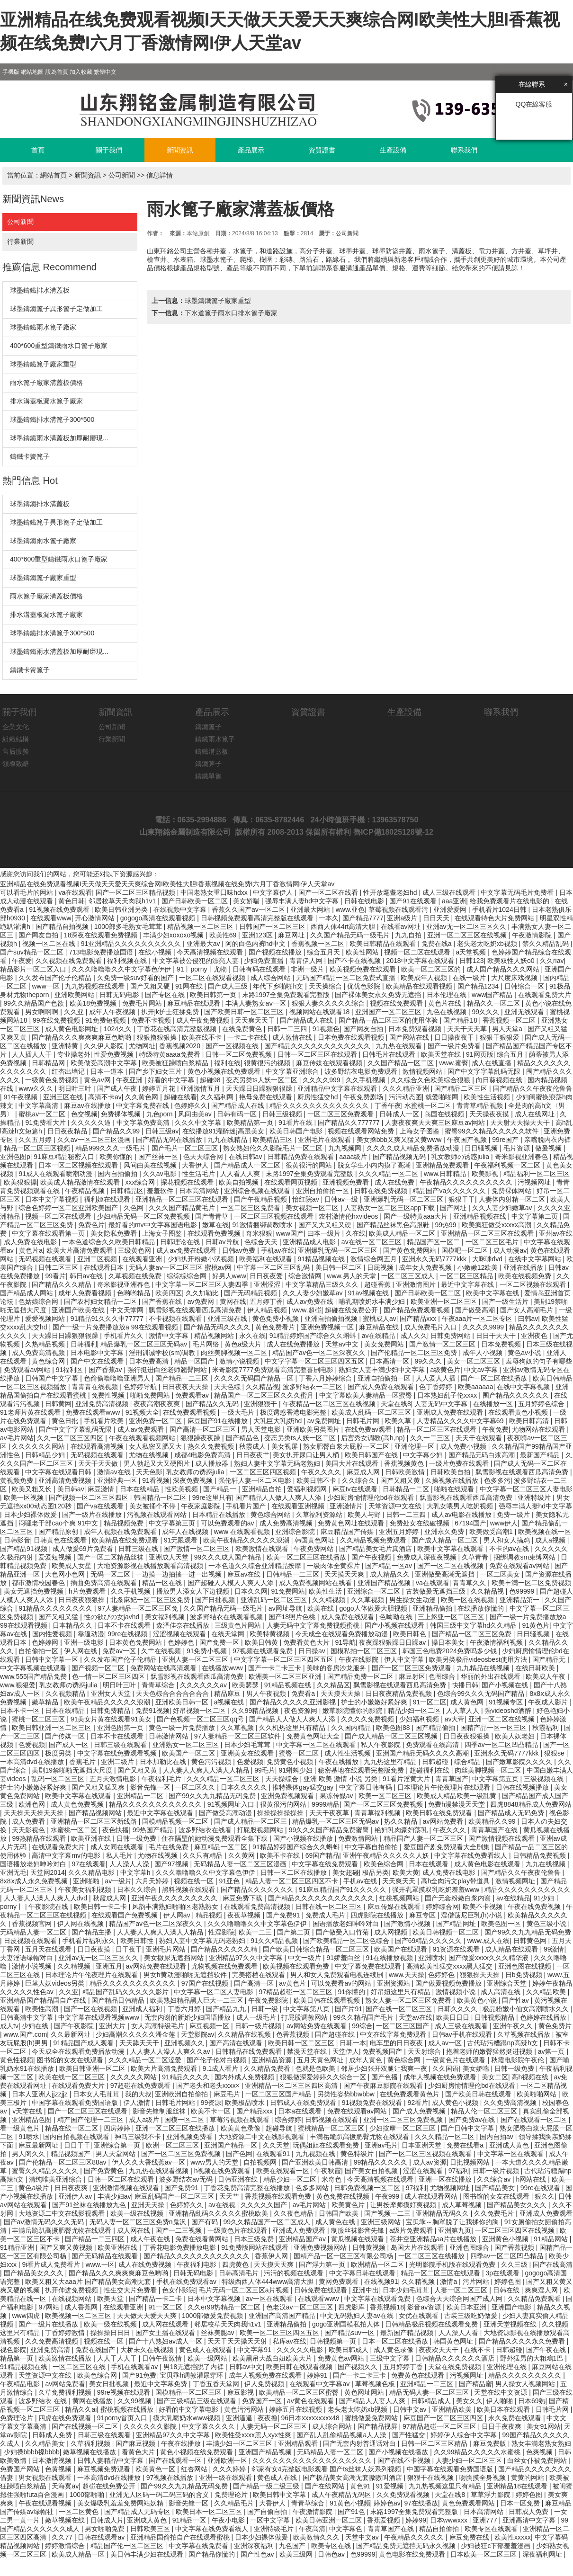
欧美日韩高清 (530, 1421)
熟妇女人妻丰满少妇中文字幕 (383, 1369)
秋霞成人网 (110, 1898)
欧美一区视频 (24, 1497)
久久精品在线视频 (245, 2034)
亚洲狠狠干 (261, 1404)
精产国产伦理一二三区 (91, 2119)
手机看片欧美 (104, 1421)
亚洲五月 (109, 1966)
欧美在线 (321, 1608)
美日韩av (70, 1489)
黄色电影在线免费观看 (413, 2554)
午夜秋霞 (327, 2171)
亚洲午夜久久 (514, 2026)
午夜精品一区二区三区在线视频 (330, 1404)
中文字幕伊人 (274, 892)
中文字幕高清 (39, 1105)
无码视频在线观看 (45, 1259)
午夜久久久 (450, 1830)
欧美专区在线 (332, 2545)
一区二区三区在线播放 (432, 2256)
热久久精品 (401, 1821)
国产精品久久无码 (213, 1404)
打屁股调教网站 (305, 2017)
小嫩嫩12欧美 (478, 1267)
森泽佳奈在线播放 (183, 1625)
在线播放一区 (494, 1404)
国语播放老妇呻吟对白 (34, 1864)
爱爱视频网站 (46, 1318)
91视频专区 (506, 1702)
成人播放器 (212, 1463)
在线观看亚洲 (143, 1259)
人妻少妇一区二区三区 (470, 2460)
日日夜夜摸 (94, 1949)
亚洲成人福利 (143, 2009)
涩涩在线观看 (424, 2171)
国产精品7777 (363, 918)
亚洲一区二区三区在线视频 (468, 935)
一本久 (329, 918)
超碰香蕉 (378, 1284)
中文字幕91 (255, 2349)
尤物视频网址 (451, 2188)
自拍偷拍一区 (39, 1651)
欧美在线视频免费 (525, 1276)
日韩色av (332, 2554)
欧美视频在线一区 (544, 1531)
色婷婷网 (46, 1642)
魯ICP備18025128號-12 (393, 832)
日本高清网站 (200, 1190)
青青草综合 (159, 1685)
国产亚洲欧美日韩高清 (316, 2162)
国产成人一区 (69, 1744)
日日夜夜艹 (252, 1455)
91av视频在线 (369, 1293)
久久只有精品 (203, 1855)
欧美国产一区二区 (189, 1753)
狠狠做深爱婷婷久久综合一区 (324, 2077)
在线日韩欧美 (536, 1668)
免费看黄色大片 (307, 1642)
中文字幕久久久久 (209, 2426)
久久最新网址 (71, 2034)
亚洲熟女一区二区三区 (186, 1744)
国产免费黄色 (104, 2171)
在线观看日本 (104, 1267)
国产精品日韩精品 (118, 2000)
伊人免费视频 (265, 2384)
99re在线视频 (128, 1634)
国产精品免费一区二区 (361, 1676)
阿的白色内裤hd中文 (256, 943)
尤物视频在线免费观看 (225, 1966)
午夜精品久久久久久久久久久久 (467, 1182)
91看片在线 (296, 1122)
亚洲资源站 (394, 1983)
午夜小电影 (229, 2520)
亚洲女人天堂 (112, 1693)
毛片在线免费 (169, 1847)
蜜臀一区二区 (300, 1753)
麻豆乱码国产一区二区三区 (175, 2196)
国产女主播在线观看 (166, 2332)
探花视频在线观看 (188, 1182)
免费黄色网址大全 (313, 1736)
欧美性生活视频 (488, 1097)
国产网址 (454, 1208)
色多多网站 (313, 2188)
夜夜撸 (268, 2418)
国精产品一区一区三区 (494, 1727)
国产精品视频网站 (96, 1813)
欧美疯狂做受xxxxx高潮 (497, 1225)
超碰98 (211, 1080)
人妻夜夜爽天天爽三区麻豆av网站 (436, 1122)
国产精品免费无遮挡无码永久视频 (406, 2545)
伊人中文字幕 (405, 1659)
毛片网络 (207, 1344)
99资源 (211, 2102)
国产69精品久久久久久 (429, 1940)
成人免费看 (29, 1821)
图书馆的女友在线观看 (71, 2060)
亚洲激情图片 (417, 1284)
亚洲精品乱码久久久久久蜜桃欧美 (219, 2213)
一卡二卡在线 (248, 1037)
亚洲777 (486, 2520)
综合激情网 (305, 1276)
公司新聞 (121, 175)
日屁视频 (381, 1267)
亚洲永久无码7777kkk (435, 1259)
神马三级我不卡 (139, 2136)
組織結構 (15, 739)
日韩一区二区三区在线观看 (318, 1054)
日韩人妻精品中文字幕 (111, 2460)
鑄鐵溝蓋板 (211, 751)
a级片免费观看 (412, 2230)
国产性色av (258, 2554)
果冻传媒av (337, 1796)
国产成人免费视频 (420, 2111)
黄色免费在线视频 (343, 2196)
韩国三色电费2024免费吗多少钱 (451, 1651)
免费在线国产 (96, 2349)
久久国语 (445, 2068)
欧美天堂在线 (442, 1054)
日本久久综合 (138, 1889)
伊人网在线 (81, 1651)
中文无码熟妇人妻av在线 (357, 2315)
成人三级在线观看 (449, 892)
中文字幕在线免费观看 (326, 1864)
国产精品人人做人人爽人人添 (279, 1497)
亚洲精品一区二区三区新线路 (95, 1821)
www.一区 (100, 2264)
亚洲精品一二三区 (427, 2384)
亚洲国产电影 (512, 2307)
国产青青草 (212, 1216)
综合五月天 (324, 952)
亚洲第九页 (454, 2230)
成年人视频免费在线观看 (266, 2375)
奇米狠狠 (259, 1233)
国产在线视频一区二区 (86, 2426)
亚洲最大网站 (311, 909)
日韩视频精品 (495, 2017)
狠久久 (545, 2196)
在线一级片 (470, 977)
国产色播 (385, 2077)
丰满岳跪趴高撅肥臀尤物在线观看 (360, 2136)
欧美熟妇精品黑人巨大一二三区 (197, 2000)
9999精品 (326, 1804)
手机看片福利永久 (89, 1940)
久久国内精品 (352, 1727)
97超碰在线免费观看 (141, 2085)
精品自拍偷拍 (440, 2528)
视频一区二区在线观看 (418, 952)
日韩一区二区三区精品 (435, 2443)
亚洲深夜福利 (255, 2545)
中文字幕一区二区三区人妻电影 (526, 1489)
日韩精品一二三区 (293, 1574)
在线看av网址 (402, 926)
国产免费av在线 (472, 2119)
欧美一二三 (256, 1932)
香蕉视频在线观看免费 (279, 2196)
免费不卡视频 (152, 1020)
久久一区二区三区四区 (71, 1438)
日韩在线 (507, 2290)
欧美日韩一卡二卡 (101, 1906)
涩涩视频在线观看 (180, 1634)
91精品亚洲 (18, 2247)
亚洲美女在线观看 (248, 1753)
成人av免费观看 (141, 1429)
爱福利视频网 (308, 1489)
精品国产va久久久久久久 (450, 1190)
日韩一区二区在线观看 (122, 2179)
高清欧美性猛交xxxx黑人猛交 (450, 1966)
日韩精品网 (49, 1063)
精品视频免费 (124, 1523)
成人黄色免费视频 (78, 1804)
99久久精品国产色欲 (35, 1003)
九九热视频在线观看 (95, 986)
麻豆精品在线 (380, 1327)
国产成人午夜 (118, 1088)
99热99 (446, 1225)
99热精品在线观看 (39, 1838)
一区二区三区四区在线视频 (515, 2230)
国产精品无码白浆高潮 (482, 1455)
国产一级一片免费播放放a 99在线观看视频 (116, 1327)
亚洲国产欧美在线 (79, 1310)
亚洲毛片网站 (167, 1949)
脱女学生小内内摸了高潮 (375, 1165)
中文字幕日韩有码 (366, 1787)
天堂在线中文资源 (501, 2392)
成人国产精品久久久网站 (503, 969)
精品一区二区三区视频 (38, 1148)
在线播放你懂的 (481, 1608)
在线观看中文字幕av (320, 2384)
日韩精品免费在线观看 (302, 1156)
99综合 (362, 2026)
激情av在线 (115, 1472)
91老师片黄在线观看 (31, 1412)
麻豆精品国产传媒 (348, 1531)
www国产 (290, 1233)
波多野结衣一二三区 (313, 1387)
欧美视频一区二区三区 (79, 2315)
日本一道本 (107, 1071)
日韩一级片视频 (259, 2026)
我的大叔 (138, 2094)
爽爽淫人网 (542, 2290)
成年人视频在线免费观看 (121, 1531)
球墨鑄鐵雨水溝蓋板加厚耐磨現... (59, 438)
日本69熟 (532, 2401)
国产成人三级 (229, 986)
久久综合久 (359, 1480)
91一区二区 (430, 1702)
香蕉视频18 (387, 2307)
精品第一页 (17, 2358)
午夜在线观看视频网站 (143, 1438)
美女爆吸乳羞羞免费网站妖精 (121, 2503)
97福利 (458, 2171)
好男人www (229, 1276)
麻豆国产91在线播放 (219, 1421)
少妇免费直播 (265, 960)
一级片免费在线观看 (460, 1463)
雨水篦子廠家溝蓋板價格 (46, 382)
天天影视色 (29, 1830)
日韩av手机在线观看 (463, 2034)
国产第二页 (294, 1932)
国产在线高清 (553, 2264)
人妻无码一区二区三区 (275, 2426)
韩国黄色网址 (315, 1540)
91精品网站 (551, 2239)
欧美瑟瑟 (246, 1685)
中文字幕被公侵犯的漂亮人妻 (196, 960)
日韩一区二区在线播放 (294, 1872)
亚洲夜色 (535, 1335)
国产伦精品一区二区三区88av (63, 2162)
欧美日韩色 (410, 1634)
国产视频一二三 (388, 2213)
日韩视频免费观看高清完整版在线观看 (258, 918)
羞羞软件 (161, 1190)
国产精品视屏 (378, 2426)
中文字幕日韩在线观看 (363, 2273)
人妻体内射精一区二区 (513, 1199)
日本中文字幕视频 (52, 1199)
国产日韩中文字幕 (468, 2128)
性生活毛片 (199, 1173)
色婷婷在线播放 (544, 2017)
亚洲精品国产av (303, 2239)
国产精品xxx (419, 1318)
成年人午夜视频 (113, 1012)
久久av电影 (161, 1173)
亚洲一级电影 (85, 1642)
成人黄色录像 (394, 2349)
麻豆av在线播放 (88, 1105)
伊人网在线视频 (81, 1923)
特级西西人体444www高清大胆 (268, 2281)
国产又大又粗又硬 (325, 1225)
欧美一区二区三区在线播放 (307, 1557)
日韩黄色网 (530, 1940)
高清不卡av (105, 1097)
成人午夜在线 (151, 2239)
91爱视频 (390, 2486)
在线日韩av (246, 1156)
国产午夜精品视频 (261, 1199)
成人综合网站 (271, 977)
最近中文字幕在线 (468, 1284)
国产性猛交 (409, 2435)
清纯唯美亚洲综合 (56, 2179)
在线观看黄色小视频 (519, 1412)
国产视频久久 (358, 2367)
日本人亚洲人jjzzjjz (40, 2094)
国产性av (516, 2000)
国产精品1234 (479, 986)
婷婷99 (415, 2520)
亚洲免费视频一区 (328, 1327)
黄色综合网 (49, 1361)
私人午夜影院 (382, 1744)
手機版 (10, 72)
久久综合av (494, 2179)
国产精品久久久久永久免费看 (523, 2341)
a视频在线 (230, 1702)
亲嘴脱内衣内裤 (547, 1139)
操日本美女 (448, 1642)
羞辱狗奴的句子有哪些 (539, 1361)
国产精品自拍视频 (63, 926)
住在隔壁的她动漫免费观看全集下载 (215, 1838)
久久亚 (75, 1012)
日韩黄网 (58, 1404)
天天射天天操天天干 (521, 1122)
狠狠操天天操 (480, 1975)
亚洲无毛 (13, 1872)
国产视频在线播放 (276, 952)
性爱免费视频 (114, 1054)
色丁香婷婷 (436, 1387)
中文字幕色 (346, 2528)
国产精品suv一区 (350, 2332)
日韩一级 (265, 2009)
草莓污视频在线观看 (240, 2119)
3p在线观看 (503, 2273)
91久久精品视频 (275, 1940)
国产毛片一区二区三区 (186, 1148)
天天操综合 (326, 986)
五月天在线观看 (49, 1949)
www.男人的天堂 (352, 1276)
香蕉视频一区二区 (318, 943)
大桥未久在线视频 (147, 2349)
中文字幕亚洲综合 (293, 1071)
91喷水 (28, 2136)
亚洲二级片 (118, 1761)
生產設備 (393, 150)
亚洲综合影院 (296, 1531)
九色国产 (293, 2545)
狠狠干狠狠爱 (500, 1037)
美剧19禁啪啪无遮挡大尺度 (73, 1770)
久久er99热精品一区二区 (225, 2307)
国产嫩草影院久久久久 (520, 1761)
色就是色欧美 (316, 2068)
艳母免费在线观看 (266, 1097)
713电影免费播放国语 (101, 952)
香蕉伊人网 (272, 2256)
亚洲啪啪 (87, 1881)
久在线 (356, 1233)
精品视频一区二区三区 (201, 926)
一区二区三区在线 (80, 2367)
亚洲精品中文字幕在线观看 (338, 1088)
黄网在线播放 (93, 2401)
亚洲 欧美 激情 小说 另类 (341, 1779)
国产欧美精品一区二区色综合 (347, 1940)
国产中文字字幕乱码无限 (485, 1071)
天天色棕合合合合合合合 (173, 1693)
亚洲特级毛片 (274, 2528)
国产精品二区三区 (461, 1088)
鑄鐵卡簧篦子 (30, 456)
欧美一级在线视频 (137, 2213)
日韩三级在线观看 (121, 1744)
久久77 (63, 2537)
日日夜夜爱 (267, 1276)
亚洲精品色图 (33, 2119)
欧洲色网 (32, 1804)
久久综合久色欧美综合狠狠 (431, 1080)
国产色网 (239, 2153)
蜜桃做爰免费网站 (372, 2418)
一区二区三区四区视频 (264, 1472)
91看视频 (156, 1480)
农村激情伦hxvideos (349, 1216)
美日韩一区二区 (339, 1267)
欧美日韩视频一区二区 (446, 1932)
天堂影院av (198, 2034)
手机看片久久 (124, 1335)
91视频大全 (142, 1412)
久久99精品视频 (256, 1710)
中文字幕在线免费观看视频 (118, 1753)
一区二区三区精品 (467, 1276)
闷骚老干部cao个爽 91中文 (59, 1523)
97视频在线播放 (170, 2477)
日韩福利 (84, 1344)
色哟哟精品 (134, 1293)
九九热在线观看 (400, 1046)
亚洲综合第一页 (118, 2145)
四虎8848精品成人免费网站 (530, 1804)
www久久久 (36, 1088)
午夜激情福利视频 (497, 1642)
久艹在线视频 (162, 1651)
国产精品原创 (59, 1531)
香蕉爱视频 (384, 2520)
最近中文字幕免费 (161, 2384)
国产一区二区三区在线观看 (88, 2111)
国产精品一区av (389, 1565)
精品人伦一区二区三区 (485, 2111)
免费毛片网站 (143, 1003)
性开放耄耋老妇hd (391, 892)
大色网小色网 (66, 1574)
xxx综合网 (141, 1182)
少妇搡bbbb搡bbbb (32, 2452)
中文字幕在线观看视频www (99, 2017)
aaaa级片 (354, 1156)
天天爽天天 (399, 1881)
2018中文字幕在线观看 (421, 960)
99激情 (554, 1949)
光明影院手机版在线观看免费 (453, 2264)
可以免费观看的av (228, 1523)
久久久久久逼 (92, 1122)
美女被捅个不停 (153, 1506)
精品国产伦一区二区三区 (127, 2545)
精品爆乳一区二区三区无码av (144, 1344)
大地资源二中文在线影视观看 (262, 2136)
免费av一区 (120, 1651)
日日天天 (437, 918)
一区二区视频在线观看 (534, 1284)
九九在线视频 (546, 1864)
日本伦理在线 (447, 994)
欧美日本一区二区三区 (210, 2511)
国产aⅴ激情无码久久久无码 (45, 2222)
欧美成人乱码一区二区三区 (372, 1412)
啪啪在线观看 (455, 1489)
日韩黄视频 (369, 2247)
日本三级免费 (255, 2239)
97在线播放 (421, 2503)
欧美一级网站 (208, 2358)
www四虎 (26, 2315)
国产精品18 (461, 1020)
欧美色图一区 (502, 1923)
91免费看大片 (46, 1122)
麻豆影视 (241, 2392)
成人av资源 (430, 2162)
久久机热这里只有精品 (293, 1727)
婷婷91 (318, 2375)
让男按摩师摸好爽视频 (404, 2205)
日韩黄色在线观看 (61, 1540)
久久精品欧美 (547, 1992)
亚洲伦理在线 (507, 2367)
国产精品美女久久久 (517, 2205)
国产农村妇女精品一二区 (101, 1301)
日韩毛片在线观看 (389, 1054)
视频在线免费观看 (397, 1003)
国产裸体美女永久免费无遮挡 (379, 994)
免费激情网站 (359, 1838)
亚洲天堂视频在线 (510, 2324)
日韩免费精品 (111, 1710)
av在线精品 (379, 1335)
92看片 (418, 2102)
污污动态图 (405, 1097)
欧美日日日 (453, 2017)
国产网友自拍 (39, 935)
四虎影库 (352, 2307)
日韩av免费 (240, 1250)
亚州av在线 (556, 1233)
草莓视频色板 (376, 2384)
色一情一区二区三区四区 (109, 1676)
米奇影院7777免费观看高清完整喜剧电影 (273, 1369)
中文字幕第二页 (535, 1216)
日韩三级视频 (283, 1114)
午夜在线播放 (339, 1761)
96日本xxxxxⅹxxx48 (311, 2418)
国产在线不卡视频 (404, 2460)
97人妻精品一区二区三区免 (138, 1608)
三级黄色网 (135, 1250)
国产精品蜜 (475, 2384)
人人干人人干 (118, 2358)
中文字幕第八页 (307, 2009)
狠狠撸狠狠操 (158, 1037)
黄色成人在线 (278, 2477)
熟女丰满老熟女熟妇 (541, 2443)
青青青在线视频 (96, 1387)
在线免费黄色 (243, 1029)
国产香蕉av (106, 1369)
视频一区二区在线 (49, 943)
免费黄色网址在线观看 (352, 1523)
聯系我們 (464, 150)
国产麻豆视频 (136, 2443)
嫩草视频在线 (66, 2520)
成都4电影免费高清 (203, 1455)
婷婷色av (387, 2503)
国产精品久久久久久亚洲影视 (294, 1702)
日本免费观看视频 (415, 1029)
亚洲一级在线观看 (226, 2477)
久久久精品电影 (92, 1872)
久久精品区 (333, 1685)
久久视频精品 (66, 1693)
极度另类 (59, 1753)
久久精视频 (329, 1600)
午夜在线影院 (359, 1659)
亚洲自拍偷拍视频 (331, 1318)
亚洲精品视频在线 (480, 1216)
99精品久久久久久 (381, 2162)
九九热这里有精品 (391, 1761)
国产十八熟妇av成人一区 (166, 2341)
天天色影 (149, 1472)
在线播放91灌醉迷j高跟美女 (224, 1131)
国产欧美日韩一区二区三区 (245, 1012)
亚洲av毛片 (381, 2145)
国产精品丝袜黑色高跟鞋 (394, 1225)
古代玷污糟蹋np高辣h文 (503, 2043)
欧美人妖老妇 (516, 1736)
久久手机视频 (366, 1080)
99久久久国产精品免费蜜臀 (330, 1830)
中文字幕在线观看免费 (378, 2298)
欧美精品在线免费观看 (126, 1540)
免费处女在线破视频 (420, 1523)
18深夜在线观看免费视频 (101, 935)
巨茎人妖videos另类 (55, 1983)
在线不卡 (478, 2349)
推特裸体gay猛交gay (303, 1787)
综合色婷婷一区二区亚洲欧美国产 (69, 1208)
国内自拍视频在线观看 (77, 2136)
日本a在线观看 (300, 2111)
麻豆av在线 (245, 1574)
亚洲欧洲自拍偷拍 (182, 2094)
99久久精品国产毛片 (364, 2017)
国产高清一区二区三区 (204, 1429)
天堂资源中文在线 (395, 1506)
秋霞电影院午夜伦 (518, 2060)
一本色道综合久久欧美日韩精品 (109, 1242)
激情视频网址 (516, 1881)
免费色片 (91, 1225)
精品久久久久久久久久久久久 (527, 1889)
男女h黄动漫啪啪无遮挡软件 (186, 1975)
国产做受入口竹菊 (343, 1932)
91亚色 (230, 1881)
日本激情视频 (52, 2460)
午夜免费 (495, 1429)
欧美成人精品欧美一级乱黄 (457, 1796)
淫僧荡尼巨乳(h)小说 (472, 1915)
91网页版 (479, 1054)
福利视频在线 (128, 960)
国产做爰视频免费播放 (449, 1983)
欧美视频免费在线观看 (364, 969)
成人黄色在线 (336, 2222)
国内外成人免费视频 (245, 2077)
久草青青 (476, 1557)
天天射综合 (425, 2051)
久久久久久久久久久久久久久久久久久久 (313, 2460)
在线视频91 (381, 2281)
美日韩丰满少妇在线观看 (147, 2554)
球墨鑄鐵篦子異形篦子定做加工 (56, 308)
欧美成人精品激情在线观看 (81, 1182)
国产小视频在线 (506, 1685)
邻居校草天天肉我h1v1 (123, 901)
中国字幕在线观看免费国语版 (76, 2102)
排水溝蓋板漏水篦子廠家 (46, 401)
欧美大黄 (406, 1872)
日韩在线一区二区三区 (329, 1906)
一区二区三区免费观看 (341, 1114)
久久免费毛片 (495, 2213)
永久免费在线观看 (515, 2418)
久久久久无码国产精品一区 (254, 1378)
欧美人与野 (365, 1514)
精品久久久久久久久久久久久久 (156, 1804)
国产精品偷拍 (436, 1727)
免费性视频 (108, 1395)
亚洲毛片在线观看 (325, 1139)
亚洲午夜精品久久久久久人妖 (387, 1855)
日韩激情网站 (169, 1736)
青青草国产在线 (495, 1830)
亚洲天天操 (148, 2205)
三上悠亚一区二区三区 (452, 1617)
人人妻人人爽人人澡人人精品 (207, 1770)
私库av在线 (289, 2341)
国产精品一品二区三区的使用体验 (389, 1020)
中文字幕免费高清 (143, 1122)
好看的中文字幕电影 (189, 2409)
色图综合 (443, 1676)
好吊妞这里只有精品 (401, 1992)
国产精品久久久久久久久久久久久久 (318, 1046)
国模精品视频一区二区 (176, 1821)
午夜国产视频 (468, 1139)
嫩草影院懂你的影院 (353, 1710)
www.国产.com (25, 2034)
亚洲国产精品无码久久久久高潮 (423, 1753)
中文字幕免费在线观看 (369, 1966)
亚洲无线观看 (525, 1012)
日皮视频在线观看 (31, 1940)
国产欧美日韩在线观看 (479, 2094)
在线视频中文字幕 (180, 909)
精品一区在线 (163, 1583)
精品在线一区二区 (72, 2128)
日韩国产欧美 (339, 2213)
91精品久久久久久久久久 (56, 1608)
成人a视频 (551, 1540)
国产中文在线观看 (98, 1361)
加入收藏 (81, 72)
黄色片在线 (445, 1003)
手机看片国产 (247, 1506)
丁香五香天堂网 (217, 2384)
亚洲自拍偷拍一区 (323, 1190)
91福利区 (70, 1369)
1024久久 (119, 1029)
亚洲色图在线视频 (525, 1966)
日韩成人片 (107, 2520)
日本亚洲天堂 (422, 2145)
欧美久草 (399, 1421)
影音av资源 (425, 2307)
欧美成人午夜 (546, 1676)
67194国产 (470, 1523)
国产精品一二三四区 (95, 2239)
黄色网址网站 (365, 2392)
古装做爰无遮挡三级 (436, 1591)
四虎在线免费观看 (65, 2418)
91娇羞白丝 (344, 1957)
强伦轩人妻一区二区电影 (255, 1480)
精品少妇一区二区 (415, 1710)
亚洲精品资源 (273, 2060)
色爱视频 (31, 1744)
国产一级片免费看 (455, 1046)
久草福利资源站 (320, 1514)
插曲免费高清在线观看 (105, 1583)
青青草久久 (470, 1583)
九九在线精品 (228, 1139)
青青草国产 (451, 1779)
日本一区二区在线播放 (396, 2341)
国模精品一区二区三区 (189, 2392)
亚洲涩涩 (268, 1284)
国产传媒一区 (66, 1736)
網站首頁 (53, 175)
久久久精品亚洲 (407, 1088)
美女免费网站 (385, 1344)
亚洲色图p (15, 1156)
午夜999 (388, 2196)
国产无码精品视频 (251, 1293)
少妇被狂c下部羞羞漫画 (496, 2545)
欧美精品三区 (274, 1139)
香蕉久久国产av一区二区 (249, 909)
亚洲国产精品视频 (385, 1583)
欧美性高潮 (42, 2009)
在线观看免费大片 (544, 994)
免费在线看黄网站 (202, 2239)
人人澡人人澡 (130, 1864)
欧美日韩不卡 (317, 1480)
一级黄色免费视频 (52, 1080)
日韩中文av (411, 2409)
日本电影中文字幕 (98, 1352)
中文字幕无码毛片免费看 (518, 892)
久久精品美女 (46, 2443)
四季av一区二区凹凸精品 (502, 1744)
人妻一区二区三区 (461, 2290)
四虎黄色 (236, 2264)
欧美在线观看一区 (283, 2171)
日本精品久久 (73, 1625)
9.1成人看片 (221, 2068)
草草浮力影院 (491, 2494)
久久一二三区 (431, 1438)
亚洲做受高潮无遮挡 (445, 1574)
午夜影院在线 (49, 1906)
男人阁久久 (29, 2153)
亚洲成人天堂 (169, 1557)
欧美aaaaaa (475, 1387)
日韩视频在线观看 (332, 2119)
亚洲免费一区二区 (156, 1421)
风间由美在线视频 (151, 1165)
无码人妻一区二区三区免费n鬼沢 (139, 2222)
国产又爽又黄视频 (66, 2247)
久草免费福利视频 (65, 2392)
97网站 (49, 2307)
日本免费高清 (149, 1361)
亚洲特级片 (535, 1497)
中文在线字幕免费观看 (394, 2034)
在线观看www (50, 918)
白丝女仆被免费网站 (538, 2460)
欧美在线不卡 (203, 1037)
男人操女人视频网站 (526, 2384)
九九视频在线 (316, 2153)
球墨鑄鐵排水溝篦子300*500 (52, 419)
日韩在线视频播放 (523, 1787)
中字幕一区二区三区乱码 (274, 1267)
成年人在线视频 (186, 1531)
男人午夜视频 (267, 1693)
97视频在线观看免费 (264, 1651)
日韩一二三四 (288, 1029)
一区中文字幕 (271, 2520)
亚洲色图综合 (470, 2247)
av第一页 (552, 2051)
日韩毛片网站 (176, 2102)
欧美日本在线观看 (504, 2409)
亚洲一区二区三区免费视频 (404, 2119)
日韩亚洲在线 (239, 2179)
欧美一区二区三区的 (432, 969)
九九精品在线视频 (484, 1668)
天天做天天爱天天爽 (148, 2315)
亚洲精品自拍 (263, 1489)
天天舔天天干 (140, 2043)
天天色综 (228, 1387)
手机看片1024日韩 (500, 909)
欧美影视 (486, 1173)
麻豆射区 (412, 1676)
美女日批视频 (110, 2384)
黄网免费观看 (339, 2281)
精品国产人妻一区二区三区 (424, 1838)
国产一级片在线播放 (93, 1514)
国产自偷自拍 (268, 2511)
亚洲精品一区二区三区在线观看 (182, 1199)
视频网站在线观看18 (320, 1012)
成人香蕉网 (81, 2307)
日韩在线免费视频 (381, 1190)
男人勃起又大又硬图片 (158, 1463)
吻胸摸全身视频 (483, 2477)
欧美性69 (223, 935)
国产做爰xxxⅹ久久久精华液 (489, 1957)
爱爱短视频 (55, 1557)
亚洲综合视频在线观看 (258, 1190)
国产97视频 (172, 1864)
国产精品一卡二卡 (156, 2298)
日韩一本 (353, 2043)
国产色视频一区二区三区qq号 (201, 1719)
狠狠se (555, 1753)
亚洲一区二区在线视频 (502, 1719)
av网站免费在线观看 (157, 1966)
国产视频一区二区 (99, 1668)
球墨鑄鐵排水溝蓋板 (40, 290)
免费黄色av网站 (342, 2358)
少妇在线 (36, 2026)
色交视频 (84, 1114)
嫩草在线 (215, 1225)
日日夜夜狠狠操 (82, 1600)
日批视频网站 (471, 2162)
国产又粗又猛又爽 (99, 1787)
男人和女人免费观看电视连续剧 (337, 1975)
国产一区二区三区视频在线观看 (426, 2153)
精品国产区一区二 (434, 1242)
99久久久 (486, 1012)
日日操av (312, 1651)
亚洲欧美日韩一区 (182, 1702)
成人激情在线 (293, 1037)
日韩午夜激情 (163, 2358)
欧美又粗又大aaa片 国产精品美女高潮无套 (88, 2281)
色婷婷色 (182, 1642)
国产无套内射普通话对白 (360, 2443)
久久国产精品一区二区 (401, 1063)
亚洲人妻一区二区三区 (196, 1659)
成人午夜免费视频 (203, 1020)
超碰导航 (280, 2128)
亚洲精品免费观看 (443, 1165)
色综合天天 (261, 1242)
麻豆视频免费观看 (104, 2469)
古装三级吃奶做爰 (471, 2315)
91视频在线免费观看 (60, 909)
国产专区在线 (166, 994)
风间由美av (196, 1114)
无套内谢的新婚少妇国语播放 (188, 2017)
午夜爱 (22, 960)
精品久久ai (81, 2409)
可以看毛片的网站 (27, 892)
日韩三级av (162, 1131)
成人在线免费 (395, 1182)
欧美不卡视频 (483, 1906)
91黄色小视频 (350, 2503)
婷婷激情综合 (66, 2545)
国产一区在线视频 (91, 2009)
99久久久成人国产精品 (228, 1557)
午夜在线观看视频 (45, 2503)
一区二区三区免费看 (251, 1208)
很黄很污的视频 (268, 1063)
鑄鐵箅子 (208, 763)
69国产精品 (322, 1855)
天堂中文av (363, 2537)
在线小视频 (155, 952)
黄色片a (31, 1250)
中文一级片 (305, 1957)
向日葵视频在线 (500, 1080)
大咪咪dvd (488, 1259)
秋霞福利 (546, 1727)
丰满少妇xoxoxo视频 (174, 935)
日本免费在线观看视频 (352, 1037)
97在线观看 (89, 1864)
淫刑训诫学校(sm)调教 (163, 1352)
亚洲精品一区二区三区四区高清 (292, 2085)
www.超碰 (306, 1310)
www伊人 (504, 1523)
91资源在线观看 (456, 1949)
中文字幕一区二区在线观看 (317, 1744)
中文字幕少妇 (424, 1455)
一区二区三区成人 (408, 1276)
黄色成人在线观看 (206, 2349)
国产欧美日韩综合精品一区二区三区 (317, 1949)
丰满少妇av (114, 2196)
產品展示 (251, 150)
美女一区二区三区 (474, 1361)
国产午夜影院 (75, 2026)
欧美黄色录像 (241, 2128)
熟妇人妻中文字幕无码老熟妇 (278, 1463)
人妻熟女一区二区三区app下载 (390, 1208)
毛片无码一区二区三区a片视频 (245, 2290)
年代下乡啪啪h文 (279, 986)
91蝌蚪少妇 (296, 1770)
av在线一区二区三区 (372, 1242)
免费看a (304, 1693)
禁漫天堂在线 (308, 2051)
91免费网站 (288, 1591)
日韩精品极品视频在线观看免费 (432, 2324)
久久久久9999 (484, 1327)
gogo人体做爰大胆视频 (374, 1608)
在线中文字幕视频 (524, 1387)
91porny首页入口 (123, 2418)
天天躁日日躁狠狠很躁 (260, 1088)
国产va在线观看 (101, 1506)
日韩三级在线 (139, 1548)
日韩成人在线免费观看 (304, 2102)
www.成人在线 (488, 1940)
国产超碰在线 (336, 2034)
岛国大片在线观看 (418, 2247)
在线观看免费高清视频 (258, 1906)
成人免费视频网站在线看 (316, 1583)
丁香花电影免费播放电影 (180, 2247)
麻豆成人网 (364, 1472)
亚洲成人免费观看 (546, 2213)
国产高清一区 (255, 1983)
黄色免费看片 (276, 1327)
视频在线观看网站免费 (362, 1131)
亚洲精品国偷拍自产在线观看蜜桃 (181, 2537)
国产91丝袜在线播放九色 (89, 2205)
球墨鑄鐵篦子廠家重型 (43, 364)
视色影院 (13, 2349)
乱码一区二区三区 (58, 1779)
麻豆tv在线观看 (355, 1489)
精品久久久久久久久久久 (525, 2375)
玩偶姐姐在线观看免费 (327, 2145)
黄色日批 (66, 1421)
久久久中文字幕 (199, 1122)
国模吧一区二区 (465, 1250)
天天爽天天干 (256, 1020)
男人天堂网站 (116, 2153)
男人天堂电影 (262, 1429)
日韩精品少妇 (46, 1455)
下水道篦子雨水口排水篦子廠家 (231, 313)
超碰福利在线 (430, 1770)
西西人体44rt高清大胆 (344, 926)
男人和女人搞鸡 (507, 1540)
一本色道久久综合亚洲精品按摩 (255, 1565)
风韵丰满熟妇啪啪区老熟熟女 (176, 1906)
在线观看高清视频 (98, 1446)
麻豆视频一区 (210, 2026)
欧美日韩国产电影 (296, 1131)
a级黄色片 (445, 1369)
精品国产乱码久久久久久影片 (126, 1992)
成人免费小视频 (464, 1446)
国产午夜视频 (372, 1557)
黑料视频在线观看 (189, 1889)
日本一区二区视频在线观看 (79, 1165)
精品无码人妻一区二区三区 (430, 2392)
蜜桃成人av (379, 1318)
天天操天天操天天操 (34, 1813)
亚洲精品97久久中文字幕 (246, 1957)
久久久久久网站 (134, 2077)
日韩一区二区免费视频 (240, 1054)
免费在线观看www (94, 1412)
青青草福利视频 (378, 1813)
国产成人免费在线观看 (382, 1387)
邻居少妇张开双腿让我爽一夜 (385, 2068)
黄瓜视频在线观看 (358, 2239)
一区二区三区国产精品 (279, 2094)
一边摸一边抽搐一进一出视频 (179, 1574)
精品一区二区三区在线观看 (437, 1429)
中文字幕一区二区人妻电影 (214, 1992)
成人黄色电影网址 (72, 1029)
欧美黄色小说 (478, 2000)
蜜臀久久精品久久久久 (46, 2171)
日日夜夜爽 (72, 2188)
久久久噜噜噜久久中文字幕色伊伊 (122, 969)
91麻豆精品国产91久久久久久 (343, 1889)
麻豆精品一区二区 (221, 1847)
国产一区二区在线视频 (451, 1565)
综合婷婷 (288, 2119)
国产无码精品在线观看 (106, 2256)
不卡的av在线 (510, 1548)
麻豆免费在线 (470, 2537)
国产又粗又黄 (401, 1480)
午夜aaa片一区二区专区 (478, 1318)
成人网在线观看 (166, 2324)
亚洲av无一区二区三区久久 (467, 926)
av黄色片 (293, 1983)
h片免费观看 (88, 1591)
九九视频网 (345, 1148)
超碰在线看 (180, 1097)
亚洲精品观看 (299, 2443)
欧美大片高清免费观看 (80, 1250)
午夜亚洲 (130, 1080)
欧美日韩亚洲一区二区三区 (52, 1727)
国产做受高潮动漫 (226, 1813)
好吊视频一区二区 (200, 1710)
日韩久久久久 (458, 2009)
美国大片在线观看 (352, 1463)
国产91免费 (139, 2375)
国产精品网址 (457, 1923)
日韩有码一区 (238, 1114)
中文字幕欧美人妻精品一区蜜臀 (366, 1395)
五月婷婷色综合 (542, 1404)
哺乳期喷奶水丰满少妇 (373, 1301)
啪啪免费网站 (151, 1395)
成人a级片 (145, 2119)
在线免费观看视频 (190, 1412)
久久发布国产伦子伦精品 (55, 977)
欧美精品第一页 (251, 1122)
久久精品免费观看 (535, 2298)
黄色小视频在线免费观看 (225, 1071)
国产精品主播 (92, 1932)
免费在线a (437, 943)
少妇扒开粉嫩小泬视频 (202, 1259)
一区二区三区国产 (403, 2026)
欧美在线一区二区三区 (72, 2077)
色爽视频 (540, 2452)
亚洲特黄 (66, 1046)
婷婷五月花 (159, 1088)
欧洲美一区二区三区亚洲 (286, 1676)
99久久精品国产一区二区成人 (267, 2222)
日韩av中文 (246, 2367)
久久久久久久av (204, 1685)
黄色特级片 (358, 2153)
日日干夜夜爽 (502, 2426)
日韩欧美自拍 (451, 1472)
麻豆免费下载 (243, 1898)
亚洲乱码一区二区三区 (275, 1600)
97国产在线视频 (205, 1983)
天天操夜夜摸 (490, 1114)
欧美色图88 (394, 1727)
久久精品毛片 (235, 2503)
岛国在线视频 (445, 1114)
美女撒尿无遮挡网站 (175, 1957)
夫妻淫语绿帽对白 (27, 1957)
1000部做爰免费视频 (213, 2315)
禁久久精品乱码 (546, 943)
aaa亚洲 (454, 901)
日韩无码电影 (120, 994)
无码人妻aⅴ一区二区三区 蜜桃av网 (181, 1267)
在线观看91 (274, 2153)
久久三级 (515, 2264)
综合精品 (468, 1761)
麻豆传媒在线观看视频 (330, 1063)
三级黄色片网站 (239, 1625)
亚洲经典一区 (118, 1480)
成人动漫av (510, 1250)
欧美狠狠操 (20, 1182)
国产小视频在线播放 (304, 1838)
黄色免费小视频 (276, 1318)
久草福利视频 (91, 2443)
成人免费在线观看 (348, 1617)
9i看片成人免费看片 (52, 2264)
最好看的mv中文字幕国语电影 (153, 1225)
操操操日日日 (111, 2332)
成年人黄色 (366, 2060)
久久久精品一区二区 (389, 1173)
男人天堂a (508, 1029)
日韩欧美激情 (406, 1472)
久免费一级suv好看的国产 (136, 977)
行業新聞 (20, 241)
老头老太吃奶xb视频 (488, 943)
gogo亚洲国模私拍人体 (347, 2324)
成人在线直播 (492, 1063)
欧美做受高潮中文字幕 (105, 1063)
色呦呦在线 (396, 1617)
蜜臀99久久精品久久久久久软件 (492, 1131)
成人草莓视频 (462, 2205)
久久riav (552, 960)
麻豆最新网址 (39, 2145)
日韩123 (471, 960)
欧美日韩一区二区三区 (302, 2043)
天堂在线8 (396, 1404)
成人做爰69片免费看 (84, 1548)
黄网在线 (233, 1301)
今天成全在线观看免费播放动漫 (342, 1634)
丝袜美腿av (218, 2332)
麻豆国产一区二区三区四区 (444, 2418)
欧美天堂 (111, 2298)
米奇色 (332, 2179)
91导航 (345, 1642)
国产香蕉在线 (163, 1301)
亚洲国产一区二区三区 (389, 1012)
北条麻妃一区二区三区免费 (151, 1600)
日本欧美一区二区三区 (484, 2554)
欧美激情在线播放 (65, 2358)
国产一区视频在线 (233, 1046)
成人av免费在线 (310, 1301)
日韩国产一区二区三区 (273, 926)
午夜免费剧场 (364, 1097)
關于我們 (109, 150)
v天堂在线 (28, 2111)
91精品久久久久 (186, 2077)
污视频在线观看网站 (157, 1514)
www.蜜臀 (453, 1063)
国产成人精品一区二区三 (251, 1821)
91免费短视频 (106, 1020)
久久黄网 (242, 1855)
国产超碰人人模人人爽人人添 (232, 1583)
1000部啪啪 (88, 2494)
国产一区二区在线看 (329, 892)
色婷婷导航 (141, 1387)
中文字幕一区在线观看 (511, 2153)
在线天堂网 (228, 1634)
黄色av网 (98, 1080)
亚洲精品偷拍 (433, 1608)
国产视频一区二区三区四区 (89, 1497)
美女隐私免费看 (114, 1233)
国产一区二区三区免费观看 (412, 1668)
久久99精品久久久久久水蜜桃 (478, 2452)
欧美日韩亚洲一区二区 (93, 2068)
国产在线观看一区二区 (535, 2119)
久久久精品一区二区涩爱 (145, 2060)
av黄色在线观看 (311, 2401)
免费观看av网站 (28, 1369)
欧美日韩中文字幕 (280, 2494)
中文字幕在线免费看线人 (471, 1855)
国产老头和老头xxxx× (209, 2085)
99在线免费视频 (57, 1020)
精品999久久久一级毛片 (111, 1148)
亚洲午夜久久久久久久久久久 (175, 1898)
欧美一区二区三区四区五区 (280, 2332)
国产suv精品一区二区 (32, 952)
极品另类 (375, 1872)
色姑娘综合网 (39, 1301)
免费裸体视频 (122, 1114)
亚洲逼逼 (240, 2418)
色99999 (522, 1591)
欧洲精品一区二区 (378, 2264)
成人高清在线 (501, 1992)
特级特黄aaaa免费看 (170, 1054)
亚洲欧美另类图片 (313, 1429)
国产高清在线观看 (236, 2043)
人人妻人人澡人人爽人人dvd (46, 1898)
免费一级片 (514, 1514)
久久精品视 (262, 1387)
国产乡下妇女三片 (156, 1071)
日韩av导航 (223, 1242)
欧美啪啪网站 (537, 2094)
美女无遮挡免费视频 (34, 1591)
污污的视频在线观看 (294, 2273)
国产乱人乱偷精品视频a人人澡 (342, 2435)
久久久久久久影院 (151, 2426)
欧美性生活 (326, 1591)
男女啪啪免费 (105, 2528)
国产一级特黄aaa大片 (416, 1216)
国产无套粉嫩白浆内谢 (459, 1898)
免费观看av (193, 1395)
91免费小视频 (208, 1651)
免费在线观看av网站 (520, 1565)
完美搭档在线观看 (259, 1975)
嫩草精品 (46, 1702)
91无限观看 (181, 1540)
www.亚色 (350, 909)
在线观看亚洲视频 (298, 1506)
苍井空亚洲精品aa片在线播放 (434, 2239)
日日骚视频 (482, 1148)
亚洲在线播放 (524, 1267)
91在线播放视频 (390, 1957)
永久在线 (252, 1335)
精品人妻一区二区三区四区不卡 (292, 1881)
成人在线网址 (535, 1114)
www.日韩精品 (446, 1173)
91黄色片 (536, 1625)
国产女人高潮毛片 (527, 1310)
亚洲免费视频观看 (288, 1796)
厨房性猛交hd (318, 1097)
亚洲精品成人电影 (310, 1242)
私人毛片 (120, 1855)
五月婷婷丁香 (404, 2367)
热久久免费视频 (212, 1446)
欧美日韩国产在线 (372, 1455)
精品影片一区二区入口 (34, 969)
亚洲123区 (258, 935)
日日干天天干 (497, 1335)
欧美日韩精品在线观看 (383, 943)
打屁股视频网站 (261, 1830)
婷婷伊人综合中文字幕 (464, 2435)
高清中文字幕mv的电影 (67, 1855)
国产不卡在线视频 (355, 960)
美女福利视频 (166, 1617)
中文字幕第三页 (173, 1523)
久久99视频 (135, 2401)
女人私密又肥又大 (156, 1446)
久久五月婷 (36, 1139)
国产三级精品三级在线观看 (197, 2401)
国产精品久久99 (117, 1131)
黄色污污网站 (245, 2409)
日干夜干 (129, 1949)
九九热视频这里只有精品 (446, 2486)
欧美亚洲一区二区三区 (445, 1301)
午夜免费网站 (314, 1548)
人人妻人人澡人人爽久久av (171, 2051)
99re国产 (506, 1139)
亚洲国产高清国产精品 (283, 2315)
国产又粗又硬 (151, 986)
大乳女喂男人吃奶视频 (461, 1506)
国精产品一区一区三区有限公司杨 (344, 2256)
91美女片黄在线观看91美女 (112, 1719)
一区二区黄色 (79, 2511)
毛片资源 (517, 1148)
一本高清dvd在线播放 (32, 1761)
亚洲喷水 (431, 1957)
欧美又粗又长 (33, 1489)
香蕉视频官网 (33, 1923)
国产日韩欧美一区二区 (195, 901)
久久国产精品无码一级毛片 (351, 935)
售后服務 (15, 751)
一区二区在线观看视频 (213, 977)
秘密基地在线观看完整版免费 (362, 1770)
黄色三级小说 (547, 1923)
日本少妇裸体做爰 (31, 1514)
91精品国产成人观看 (85, 2043)
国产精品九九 (227, 2009)
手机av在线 (278, 1250)
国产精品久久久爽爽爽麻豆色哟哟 (82, 1037)
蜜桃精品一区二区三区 (332, 2128)
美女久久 (469, 2401)
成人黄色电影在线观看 (488, 1864)
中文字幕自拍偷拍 (372, 1847)
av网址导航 (286, 1608)
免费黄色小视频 (291, 1761)
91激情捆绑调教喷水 (264, 1225)
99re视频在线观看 (124, 2392)
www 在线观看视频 (243, 1531)
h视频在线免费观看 (223, 2171)
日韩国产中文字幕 (52, 1378)
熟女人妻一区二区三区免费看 (409, 2000)
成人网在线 (134, 2230)
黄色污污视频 (212, 1761)
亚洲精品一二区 (141, 1796)
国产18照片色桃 (293, 1617)
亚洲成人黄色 (510, 2145)
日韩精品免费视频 (540, 1855)
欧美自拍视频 (239, 1182)
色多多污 (497, 1480)
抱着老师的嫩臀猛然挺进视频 (490, 2051)
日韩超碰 (436, 1761)
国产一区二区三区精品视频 (136, 892)
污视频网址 (535, 1182)
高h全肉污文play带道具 (456, 1881)
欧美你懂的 (116, 1156)
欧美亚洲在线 (92, 1838)
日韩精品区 (126, 1190)
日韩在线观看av (102, 2537)
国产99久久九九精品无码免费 (213, 1796)
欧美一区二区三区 (385, 1796)
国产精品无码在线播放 (170, 1139)
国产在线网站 (326, 2486)
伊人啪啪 (500, 2401)
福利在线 (227, 1063)
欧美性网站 (363, 952)
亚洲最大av (204, 943)
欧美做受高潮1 (492, 1531)
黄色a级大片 (243, 1344)
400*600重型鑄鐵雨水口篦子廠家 (58, 345)
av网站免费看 (444, 1821)
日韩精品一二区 (407, 1489)
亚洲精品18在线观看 (518, 2486)
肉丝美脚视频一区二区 (235, 1352)
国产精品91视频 (24, 1548)
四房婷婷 (118, 2128)
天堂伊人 (345, 2051)
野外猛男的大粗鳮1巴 (532, 2358)
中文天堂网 (127, 1310)
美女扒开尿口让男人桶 (307, 1455)
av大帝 (455, 1719)
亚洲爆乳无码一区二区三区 (404, 1199)
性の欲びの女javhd (112, 1617)
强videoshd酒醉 (508, 1710)
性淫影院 (221, 1932)
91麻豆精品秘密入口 (65, 1156)
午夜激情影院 (533, 935)
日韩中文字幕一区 (52, 1659)
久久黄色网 (142, 1097)
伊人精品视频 (268, 1310)
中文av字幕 (482, 1369)
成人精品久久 (391, 1574)
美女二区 (495, 2077)
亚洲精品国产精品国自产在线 (44, 2000)
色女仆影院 (178, 2290)
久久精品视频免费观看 (374, 1540)
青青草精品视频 (481, 1105)
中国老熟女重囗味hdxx (214, 892)
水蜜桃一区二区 (428, 1105)
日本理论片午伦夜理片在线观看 (444, 1787)
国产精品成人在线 (307, 1020)
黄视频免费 (17, 1480)
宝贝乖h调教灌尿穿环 (192, 2375)
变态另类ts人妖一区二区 (262, 1080)
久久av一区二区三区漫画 (95, 1139)
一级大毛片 (238, 1412)
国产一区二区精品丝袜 (111, 1557)
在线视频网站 (72, 2298)
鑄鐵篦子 (208, 727)
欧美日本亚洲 (467, 2307)
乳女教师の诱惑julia (461, 1156)
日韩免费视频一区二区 (368, 2188)
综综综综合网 (187, 1276)
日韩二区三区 (59, 1267)
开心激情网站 (95, 918)
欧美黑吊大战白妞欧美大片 (273, 2358)
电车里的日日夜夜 (397, 2043)
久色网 (134, 1208)
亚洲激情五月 (201, 1088)
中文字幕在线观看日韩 (59, 1472)
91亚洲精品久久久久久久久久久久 (132, 943)
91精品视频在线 (322, 1259)
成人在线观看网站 (431, 2196)
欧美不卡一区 (212, 2111)
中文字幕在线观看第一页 (49, 1233)
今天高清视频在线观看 (211, 952)
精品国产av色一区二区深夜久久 (319, 1352)
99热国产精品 (154, 1830)
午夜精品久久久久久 (415, 2537)
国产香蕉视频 (515, 2247)
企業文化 (15, 727)
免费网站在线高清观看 (164, 1668)
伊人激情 (138, 2102)
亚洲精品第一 (520, 1600)
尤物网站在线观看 (539, 1429)
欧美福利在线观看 (266, 1259)
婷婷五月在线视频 (296, 2409)
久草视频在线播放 (524, 2034)
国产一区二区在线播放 (495, 1378)
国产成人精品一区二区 (446, 1540)
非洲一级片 (308, 969)
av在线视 (222, 2205)
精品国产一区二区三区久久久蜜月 (264, 1395)
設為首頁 (56, 72)
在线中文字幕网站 (535, 1259)
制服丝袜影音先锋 (358, 2230)
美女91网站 (544, 2426)
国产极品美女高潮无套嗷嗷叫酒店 (353, 2477)
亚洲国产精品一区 (231, 2145)
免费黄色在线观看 (418, 2375)
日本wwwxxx (449, 2520)
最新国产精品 (541, 1455)
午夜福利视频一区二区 (508, 1165)
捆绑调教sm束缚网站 (525, 1557)
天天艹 (230, 2196)
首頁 (38, 150)
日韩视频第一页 (334, 2341)
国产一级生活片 (506, 1301)
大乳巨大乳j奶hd (278, 1421)
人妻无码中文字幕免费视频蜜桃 (314, 1625)
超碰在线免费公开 (352, 1310)
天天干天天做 (99, 1463)
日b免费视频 (524, 1975)
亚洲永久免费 (445, 1531)
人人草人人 (463, 1710)
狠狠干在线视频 (431, 2477)
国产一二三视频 (179, 2230)
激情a (449, 2281)
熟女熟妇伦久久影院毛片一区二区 (273, 1148)
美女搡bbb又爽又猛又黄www (400, 1139)
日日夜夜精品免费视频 (400, 1693)
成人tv (9, 2026)
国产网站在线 (410, 1037)
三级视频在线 (544, 1779)
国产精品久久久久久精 (225, 1949)
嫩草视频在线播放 (90, 2452)
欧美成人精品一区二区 (403, 1233)
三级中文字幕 (391, 2358)
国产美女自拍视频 (372, 2171)
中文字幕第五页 (496, 1779)
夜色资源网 (301, 1710)
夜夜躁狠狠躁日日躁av (393, 1642)
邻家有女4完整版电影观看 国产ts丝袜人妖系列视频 (327, 2469)
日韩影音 (17, 1540)
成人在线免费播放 (294, 1344)
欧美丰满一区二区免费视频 (531, 1583)
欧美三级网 (296, 2554)
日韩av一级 (342, 1199)
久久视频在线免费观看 (70, 960)
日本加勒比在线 (164, 1761)
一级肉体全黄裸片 (334, 1565)
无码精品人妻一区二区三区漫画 (241, 1864)
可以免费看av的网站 (342, 1983)
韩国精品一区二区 (161, 1497)
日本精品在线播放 (219, 1514)
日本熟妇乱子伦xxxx (448, 1395)
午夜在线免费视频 (535, 1906)
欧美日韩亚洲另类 (122, 909)
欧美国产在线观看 (401, 1949)
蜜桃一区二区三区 (39, 1719)
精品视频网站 (215, 1335)
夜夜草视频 (244, 1915)
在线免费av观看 (369, 1429)
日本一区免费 (521, 2503)
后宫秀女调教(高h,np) (373, 1438)
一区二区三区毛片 (493, 1242)
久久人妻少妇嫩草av (503, 1208)
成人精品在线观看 (512, 1949)
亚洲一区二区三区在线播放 (176, 2128)
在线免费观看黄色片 (410, 2094)
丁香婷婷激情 (66, 2332)
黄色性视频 (16, 2060)
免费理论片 (17, 2418)
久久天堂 (276, 2145)
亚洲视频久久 (185, 2043)
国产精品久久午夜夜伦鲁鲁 (533, 1088)
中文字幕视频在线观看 (34, 1668)
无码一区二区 (111, 1574)
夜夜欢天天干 (439, 2349)
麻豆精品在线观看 (194, 1003)
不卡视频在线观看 (176, 1318)
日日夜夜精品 (68, 1131)
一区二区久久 (196, 1787)
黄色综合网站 (271, 1514)
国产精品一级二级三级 (267, 2486)
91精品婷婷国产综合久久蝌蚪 (313, 1335)
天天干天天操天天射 (238, 2341)
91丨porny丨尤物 (203, 969)
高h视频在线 (530, 2077)
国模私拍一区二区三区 (365, 1651)
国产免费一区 (220, 1642)
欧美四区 (168, 1293)
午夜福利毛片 (162, 1779)
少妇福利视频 (420, 1719)
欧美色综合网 (384, 1864)
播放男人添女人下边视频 (193, 1591)
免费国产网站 (21, 2469)
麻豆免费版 (490, 2443)
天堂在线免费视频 (455, 2367)
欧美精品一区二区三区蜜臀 (299, 2392)
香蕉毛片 (83, 1761)
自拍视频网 (260, 2162)
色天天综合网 (204, 1156)
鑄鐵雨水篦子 (215, 739)
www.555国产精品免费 (34, 1676)
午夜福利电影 (197, 2264)
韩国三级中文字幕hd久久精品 (474, 1625)
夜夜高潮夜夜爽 (158, 1404)
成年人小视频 (483, 1352)
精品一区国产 (195, 1361)
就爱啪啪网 (442, 1097)
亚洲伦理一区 (415, 1446)
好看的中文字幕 (172, 1080)
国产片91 (348, 2009)
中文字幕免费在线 (143, 1105)
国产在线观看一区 (176, 2460)
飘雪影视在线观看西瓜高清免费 (196, 1310)
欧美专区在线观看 (492, 2528)
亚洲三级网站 (382, 2222)
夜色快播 (115, 1830)
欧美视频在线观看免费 (297, 1966)
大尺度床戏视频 (515, 977)
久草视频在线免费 (135, 1276)
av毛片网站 (17, 1438)
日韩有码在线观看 (260, 969)
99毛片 (264, 1770)
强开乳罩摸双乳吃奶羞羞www (436, 1889)
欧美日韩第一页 (214, 994)
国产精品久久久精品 (62, 1284)
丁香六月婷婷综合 (326, 1378)
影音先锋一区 (151, 1787)
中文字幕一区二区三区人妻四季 (202, 1284)
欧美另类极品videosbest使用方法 (479, 1659)
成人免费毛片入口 (431, 1327)
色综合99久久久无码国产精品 (481, 1693)
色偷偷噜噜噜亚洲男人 (118, 1378)
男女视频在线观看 (45, 2477)
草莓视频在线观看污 (399, 909)
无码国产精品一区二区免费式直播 (346, 977)
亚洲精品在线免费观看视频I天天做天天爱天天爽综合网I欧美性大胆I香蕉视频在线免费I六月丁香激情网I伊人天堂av (167, 884)
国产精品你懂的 (212, 2554)
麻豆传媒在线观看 (394, 1906)
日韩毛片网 (363, 1421)
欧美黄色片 (349, 2205)
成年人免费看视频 (85, 1293)
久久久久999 (322, 1080)
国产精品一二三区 (182, 1378)
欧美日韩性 (137, 1940)
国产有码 (205, 2222)
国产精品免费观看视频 (418, 1310)
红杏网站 (195, 2469)
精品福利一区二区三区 (536, 1173)
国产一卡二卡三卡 (275, 1668)
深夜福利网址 (543, 2554)
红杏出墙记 (69, 1071)
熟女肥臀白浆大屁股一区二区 (347, 1446)
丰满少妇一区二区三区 (240, 2443)
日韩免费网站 (451, 1335)
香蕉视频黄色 (405, 1463)
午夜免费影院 (269, 2000)
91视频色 (326, 1029)
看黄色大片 (139, 2452)
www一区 (46, 986)
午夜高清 (312, 2528)
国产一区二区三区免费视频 (384, 1804)
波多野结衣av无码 (187, 2179)
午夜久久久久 (322, 1472)
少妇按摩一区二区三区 (403, 2128)
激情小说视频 (240, 1361)
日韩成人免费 (53, 2435)
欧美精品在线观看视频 (420, 986)
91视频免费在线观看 (373, 2102)
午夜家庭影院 (202, 1506)
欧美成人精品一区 (79, 2554)
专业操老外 (73, 1054)
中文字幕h (136, 1872)
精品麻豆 (228, 1693)
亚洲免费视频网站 (321, 2247)
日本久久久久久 (245, 1787)
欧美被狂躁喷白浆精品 (176, 1063)
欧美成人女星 (72, 1565)
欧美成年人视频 (425, 977)
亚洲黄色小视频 (506, 2239)
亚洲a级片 (403, 918)
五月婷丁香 (266, 1301)
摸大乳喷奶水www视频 (187, 2418)
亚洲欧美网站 (75, 994)
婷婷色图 (508, 2281)
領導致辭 (15, 763)
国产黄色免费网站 (410, 1250)
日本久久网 (251, 1591)
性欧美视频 (182, 1489)
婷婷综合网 (442, 1906)
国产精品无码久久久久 (218, 1327)
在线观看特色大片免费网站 (495, 918)
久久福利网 (217, 1097)
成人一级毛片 (257, 2017)
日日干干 (77, 2145)
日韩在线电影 (365, 901)
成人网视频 (391, 1932)
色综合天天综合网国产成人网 (460, 2298)
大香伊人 (196, 1165)
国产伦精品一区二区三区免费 (415, 1352)
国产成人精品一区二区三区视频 (392, 1736)
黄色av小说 (525, 1352)
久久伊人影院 (104, 1046)
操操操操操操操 (281, 1813)
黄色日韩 (71, 901)
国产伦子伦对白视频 (217, 2060)
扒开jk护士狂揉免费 (171, 1012)
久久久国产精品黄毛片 (183, 1208)
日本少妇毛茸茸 (248, 1744)
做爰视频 (549, 1148)
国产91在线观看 (413, 901)
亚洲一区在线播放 (446, 2179)
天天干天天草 (468, 1029)
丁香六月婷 (185, 2009)
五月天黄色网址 (321, 2060)
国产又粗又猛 (59, 1617)
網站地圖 (32, 72)
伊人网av (177, 1915)
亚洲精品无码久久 (443, 2213)
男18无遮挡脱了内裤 (194, 2367)
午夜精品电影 (21, 2384)
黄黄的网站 (528, 2477)
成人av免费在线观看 (187, 1250)
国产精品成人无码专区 (138, 2511)
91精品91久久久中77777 (108, 1318)
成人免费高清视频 (39, 1352)
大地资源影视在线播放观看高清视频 (151, 1565)
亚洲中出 (365, 2290)
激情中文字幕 (169, 1335)
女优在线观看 (419, 2315)
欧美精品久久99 (492, 1821)
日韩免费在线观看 (321, 2290)
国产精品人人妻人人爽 (373, 2401)
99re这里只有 (212, 1497)
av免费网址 (325, 1421)
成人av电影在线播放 (462, 1514)
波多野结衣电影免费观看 (361, 1071)
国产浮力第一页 (323, 2264)
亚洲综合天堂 (507, 1983)
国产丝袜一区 (159, 1156)
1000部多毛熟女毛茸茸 (129, 926)
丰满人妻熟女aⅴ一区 (256, 1003)
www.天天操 (406, 1975)
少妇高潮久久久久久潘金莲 (136, 2034)
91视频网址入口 (231, 1804)
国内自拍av (497, 2136)
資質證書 (322, 150)
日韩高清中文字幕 (27, 2017)
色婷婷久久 (190, 1105)
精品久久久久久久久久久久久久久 (320, 1105)
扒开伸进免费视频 (72, 2290)
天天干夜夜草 (330, 1813)
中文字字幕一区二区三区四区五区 (315, 1361)
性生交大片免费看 (131, 2290)
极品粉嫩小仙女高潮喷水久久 (527, 2009)
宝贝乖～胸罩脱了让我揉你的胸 (453, 2222)
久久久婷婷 (230, 2469)
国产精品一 (220, 1489)
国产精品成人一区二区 (248, 1165)
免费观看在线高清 (433, 1744)
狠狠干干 (461, 1199)
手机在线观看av (135, 2367)
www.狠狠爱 (18, 1685)
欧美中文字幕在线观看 (451, 1548)
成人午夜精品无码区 (342, 2494)
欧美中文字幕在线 (493, 1293)
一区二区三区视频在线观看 (274, 1216)
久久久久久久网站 (39, 1446)
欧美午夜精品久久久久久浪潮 (247, 1540)
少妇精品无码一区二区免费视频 (144, 1216)
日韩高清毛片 (239, 2273)
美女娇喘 (247, 901)
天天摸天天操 (341, 1693)
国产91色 (352, 2511)
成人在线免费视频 (145, 2264)
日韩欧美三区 (151, 2528)
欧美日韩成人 (349, 2349)
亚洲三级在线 (228, 1318)
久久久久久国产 (265, 2205)
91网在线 (189, 986)
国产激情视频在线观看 (502, 1838)
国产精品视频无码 (400, 1156)
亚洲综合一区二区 (374, 1591)
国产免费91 (284, 1915)
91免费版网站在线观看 (255, 2247)
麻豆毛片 (228, 2094)
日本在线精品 (140, 1489)
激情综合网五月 (374, 1259)
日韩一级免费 (137, 1838)
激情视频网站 (423, 1071)
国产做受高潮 (476, 1310)
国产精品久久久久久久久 (258, 1889)
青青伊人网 (306, 960)
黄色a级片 (34, 2188)
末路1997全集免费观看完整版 (286, 994)
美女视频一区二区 (313, 1208)
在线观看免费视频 (215, 1233)
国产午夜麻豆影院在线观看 (384, 2085)
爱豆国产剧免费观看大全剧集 (447, 1847)
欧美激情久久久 (317, 2537)
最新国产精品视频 (407, 2332)
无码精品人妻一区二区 (34, 1932)
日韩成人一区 (400, 1114)
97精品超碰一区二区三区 (296, 1992)
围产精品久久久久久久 (517, 1395)
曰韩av (528, 1318)
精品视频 (210, 1915)
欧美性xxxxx (512, 2537)
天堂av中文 (343, 1344)
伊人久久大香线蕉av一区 (149, 2162)
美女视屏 (285, 1446)
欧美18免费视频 (94, 1003)
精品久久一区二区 (494, 1003)
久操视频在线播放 (452, 1480)
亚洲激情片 (347, 1506)
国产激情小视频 (408, 1923)
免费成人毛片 (326, 1915)
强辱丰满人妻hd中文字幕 (302, 901)
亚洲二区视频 (98, 1259)
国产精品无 (549, 1659)
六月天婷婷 (152, 1881)
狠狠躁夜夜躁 (201, 1438)
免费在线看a (466, 2145)
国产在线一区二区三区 (400, 2009)
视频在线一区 (194, 1881)
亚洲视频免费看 (346, 1182)
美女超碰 (345, 1872)
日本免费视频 (502, 1344)
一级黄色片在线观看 (456, 2060)
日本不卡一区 (21, 1710)
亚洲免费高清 (51, 2349)
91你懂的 (352, 1992)
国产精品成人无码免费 (512, 1813)
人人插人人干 (33, 1054)
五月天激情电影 (114, 1779)
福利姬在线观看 (108, 1199)
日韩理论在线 (181, 1242)
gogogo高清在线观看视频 (158, 918)
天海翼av (65, 2486)
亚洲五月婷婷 (400, 1531)
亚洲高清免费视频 (65, 1480)
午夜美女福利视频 (85, 1889)
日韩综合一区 (525, 986)
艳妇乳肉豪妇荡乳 (402, 1830)
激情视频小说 (456, 1992)
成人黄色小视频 (456, 2102)
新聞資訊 (180, 150)
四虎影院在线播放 (377, 1915)
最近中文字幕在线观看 (161, 1813)
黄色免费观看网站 (469, 2503)
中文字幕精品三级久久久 (323, 1284)
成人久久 (414, 1335)
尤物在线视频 (149, 1455)
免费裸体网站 (512, 1190)
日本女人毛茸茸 (97, 2094)
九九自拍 (409, 935)
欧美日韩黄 (262, 1642)
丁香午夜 (388, 1105)
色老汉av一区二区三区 (300, 2307)
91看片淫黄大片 (407, 1779)
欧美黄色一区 (156, 2469)
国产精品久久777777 (350, 1122)
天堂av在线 (415, 2017)
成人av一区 (446, 2043)
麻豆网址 (292, 935)
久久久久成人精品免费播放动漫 (414, 1148)
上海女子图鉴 (420, 1131)
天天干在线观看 (480, 1438)
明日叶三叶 (75, 1088)
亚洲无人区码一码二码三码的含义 (160, 2494)
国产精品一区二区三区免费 (472, 1634)
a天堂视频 (472, 952)
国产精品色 (243, 1438)
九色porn (160, 1114)
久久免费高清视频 (510, 2102)
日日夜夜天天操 (186, 1387)
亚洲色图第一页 (121, 1727)
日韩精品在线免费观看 (249, 2051)
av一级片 (118, 1881)
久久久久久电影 (301, 2349)
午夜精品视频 (86, 1190)
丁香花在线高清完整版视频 (177, 1029)
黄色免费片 (555, 2026)
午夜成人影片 (549, 1702)
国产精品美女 (496, 2188)
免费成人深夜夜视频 (427, 1557)
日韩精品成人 (432, 2401)
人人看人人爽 (241, 1173)
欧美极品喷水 (246, 2102)
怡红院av (306, 1199)
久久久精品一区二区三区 (224, 1779)
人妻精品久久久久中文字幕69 (461, 1421)
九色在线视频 (447, 1012)
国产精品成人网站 (27, 1293)
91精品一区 (190, 2520)
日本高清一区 (390, 1361)
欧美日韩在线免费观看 (440, 1813)
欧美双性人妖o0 (511, 960)
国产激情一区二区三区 (443, 1344)
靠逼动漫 (91, 1634)
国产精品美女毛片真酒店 (376, 1548)
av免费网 (202, 1301)
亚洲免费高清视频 (102, 1404)
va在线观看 (75, 892)
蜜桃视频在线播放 (127, 2409)
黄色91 (361, 2486)
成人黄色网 (467, 1702)
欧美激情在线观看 (262, 1548)
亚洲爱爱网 (450, 909)
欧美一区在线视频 (468, 1600)
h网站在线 (532, 2179)
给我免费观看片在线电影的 (510, 901)
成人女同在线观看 (117, 1847)
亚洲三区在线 (64, 1097)
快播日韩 (465, 1685)
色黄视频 (59, 2469)
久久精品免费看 (268, 2068)
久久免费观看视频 (403, 2494)
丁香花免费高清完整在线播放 (248, 2188)
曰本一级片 (324, 1233)
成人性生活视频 (348, 1753)
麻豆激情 (102, 1489)
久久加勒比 (203, 1293)
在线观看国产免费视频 (125, 1915)
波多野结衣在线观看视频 (227, 1617)
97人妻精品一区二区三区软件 (238, 1736)
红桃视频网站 (400, 1898)
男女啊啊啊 (42, 1012)
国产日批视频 (216, 1600)
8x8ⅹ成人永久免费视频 (34, 1881)
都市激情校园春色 (39, 1583)
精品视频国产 (71, 2153)
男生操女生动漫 (413, 1600)
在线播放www (223, 1668)
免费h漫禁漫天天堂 (457, 1804)
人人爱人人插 (436, 1378)
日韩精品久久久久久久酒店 (455, 2358)
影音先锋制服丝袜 (160, 2111)
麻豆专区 (423, 1915)
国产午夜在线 (547, 2349)
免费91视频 (152, 1710)
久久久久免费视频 (368, 1719)
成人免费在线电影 (31, 1242)
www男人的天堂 (215, 2162)
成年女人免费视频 (426, 1267)
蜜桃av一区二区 (42, 1114)
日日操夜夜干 (455, 1037)
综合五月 (511, 1054)
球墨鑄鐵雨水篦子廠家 (43, 327)
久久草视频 (368, 1600)
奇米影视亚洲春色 (522, 1156)
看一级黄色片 (21, 2128)
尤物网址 (142, 1046)
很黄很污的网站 (310, 1165)
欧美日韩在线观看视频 (328, 2000)
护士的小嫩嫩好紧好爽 (375, 1702)
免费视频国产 (383, 2051)
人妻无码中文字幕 (441, 1404)
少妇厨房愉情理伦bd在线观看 (371, 1497)
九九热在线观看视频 (159, 2171)
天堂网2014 (47, 1872)
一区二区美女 (501, 1574)
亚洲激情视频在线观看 (127, 2188)
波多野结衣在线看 (206, 1830)
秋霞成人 (253, 1446)
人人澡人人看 (459, 2332)
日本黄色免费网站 (136, 1642)
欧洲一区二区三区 (173, 2145)
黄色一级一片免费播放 (183, 1727)
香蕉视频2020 (180, 1046)
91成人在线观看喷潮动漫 (56, 1173)
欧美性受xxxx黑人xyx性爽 (254, 2435)
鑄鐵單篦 (208, 776)
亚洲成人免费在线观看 (451, 1412)
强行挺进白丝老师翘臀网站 (168, 1369)
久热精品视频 (46, 1344)
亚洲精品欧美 (453, 2409)
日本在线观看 (429, 1864)
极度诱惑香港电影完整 (294, 1412)
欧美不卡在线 (281, 1855)
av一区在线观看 (270, 2298)
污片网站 (477, 2281)
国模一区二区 (185, 2119)
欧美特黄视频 (270, 1634)
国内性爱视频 (53, 1634)
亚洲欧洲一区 (228, 2460)
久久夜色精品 (294, 2213)
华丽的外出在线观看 (491, 1676)
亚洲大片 (113, 2026)
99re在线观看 (541, 2188)
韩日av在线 (87, 1276)
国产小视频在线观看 (395, 1625)
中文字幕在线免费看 (199, 2545)
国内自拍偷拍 (118, 1173)
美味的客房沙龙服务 (337, 1668)
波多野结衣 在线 (43, 2401)
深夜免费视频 (194, 1480)
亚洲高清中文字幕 (529, 2520)
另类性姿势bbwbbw (346, 2094)
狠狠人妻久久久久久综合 (329, 1003)
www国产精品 (493, 994)
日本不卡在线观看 (125, 1625)
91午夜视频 (21, 1097)
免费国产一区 (263, 2401)
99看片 (55, 1276)
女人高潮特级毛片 (158, 2026)
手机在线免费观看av (187, 2281)
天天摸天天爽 (345, 1574)
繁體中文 (105, 72)
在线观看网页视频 (291, 1182)
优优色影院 (364, 986)
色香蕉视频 (293, 2034)
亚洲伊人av (76, 2196)
